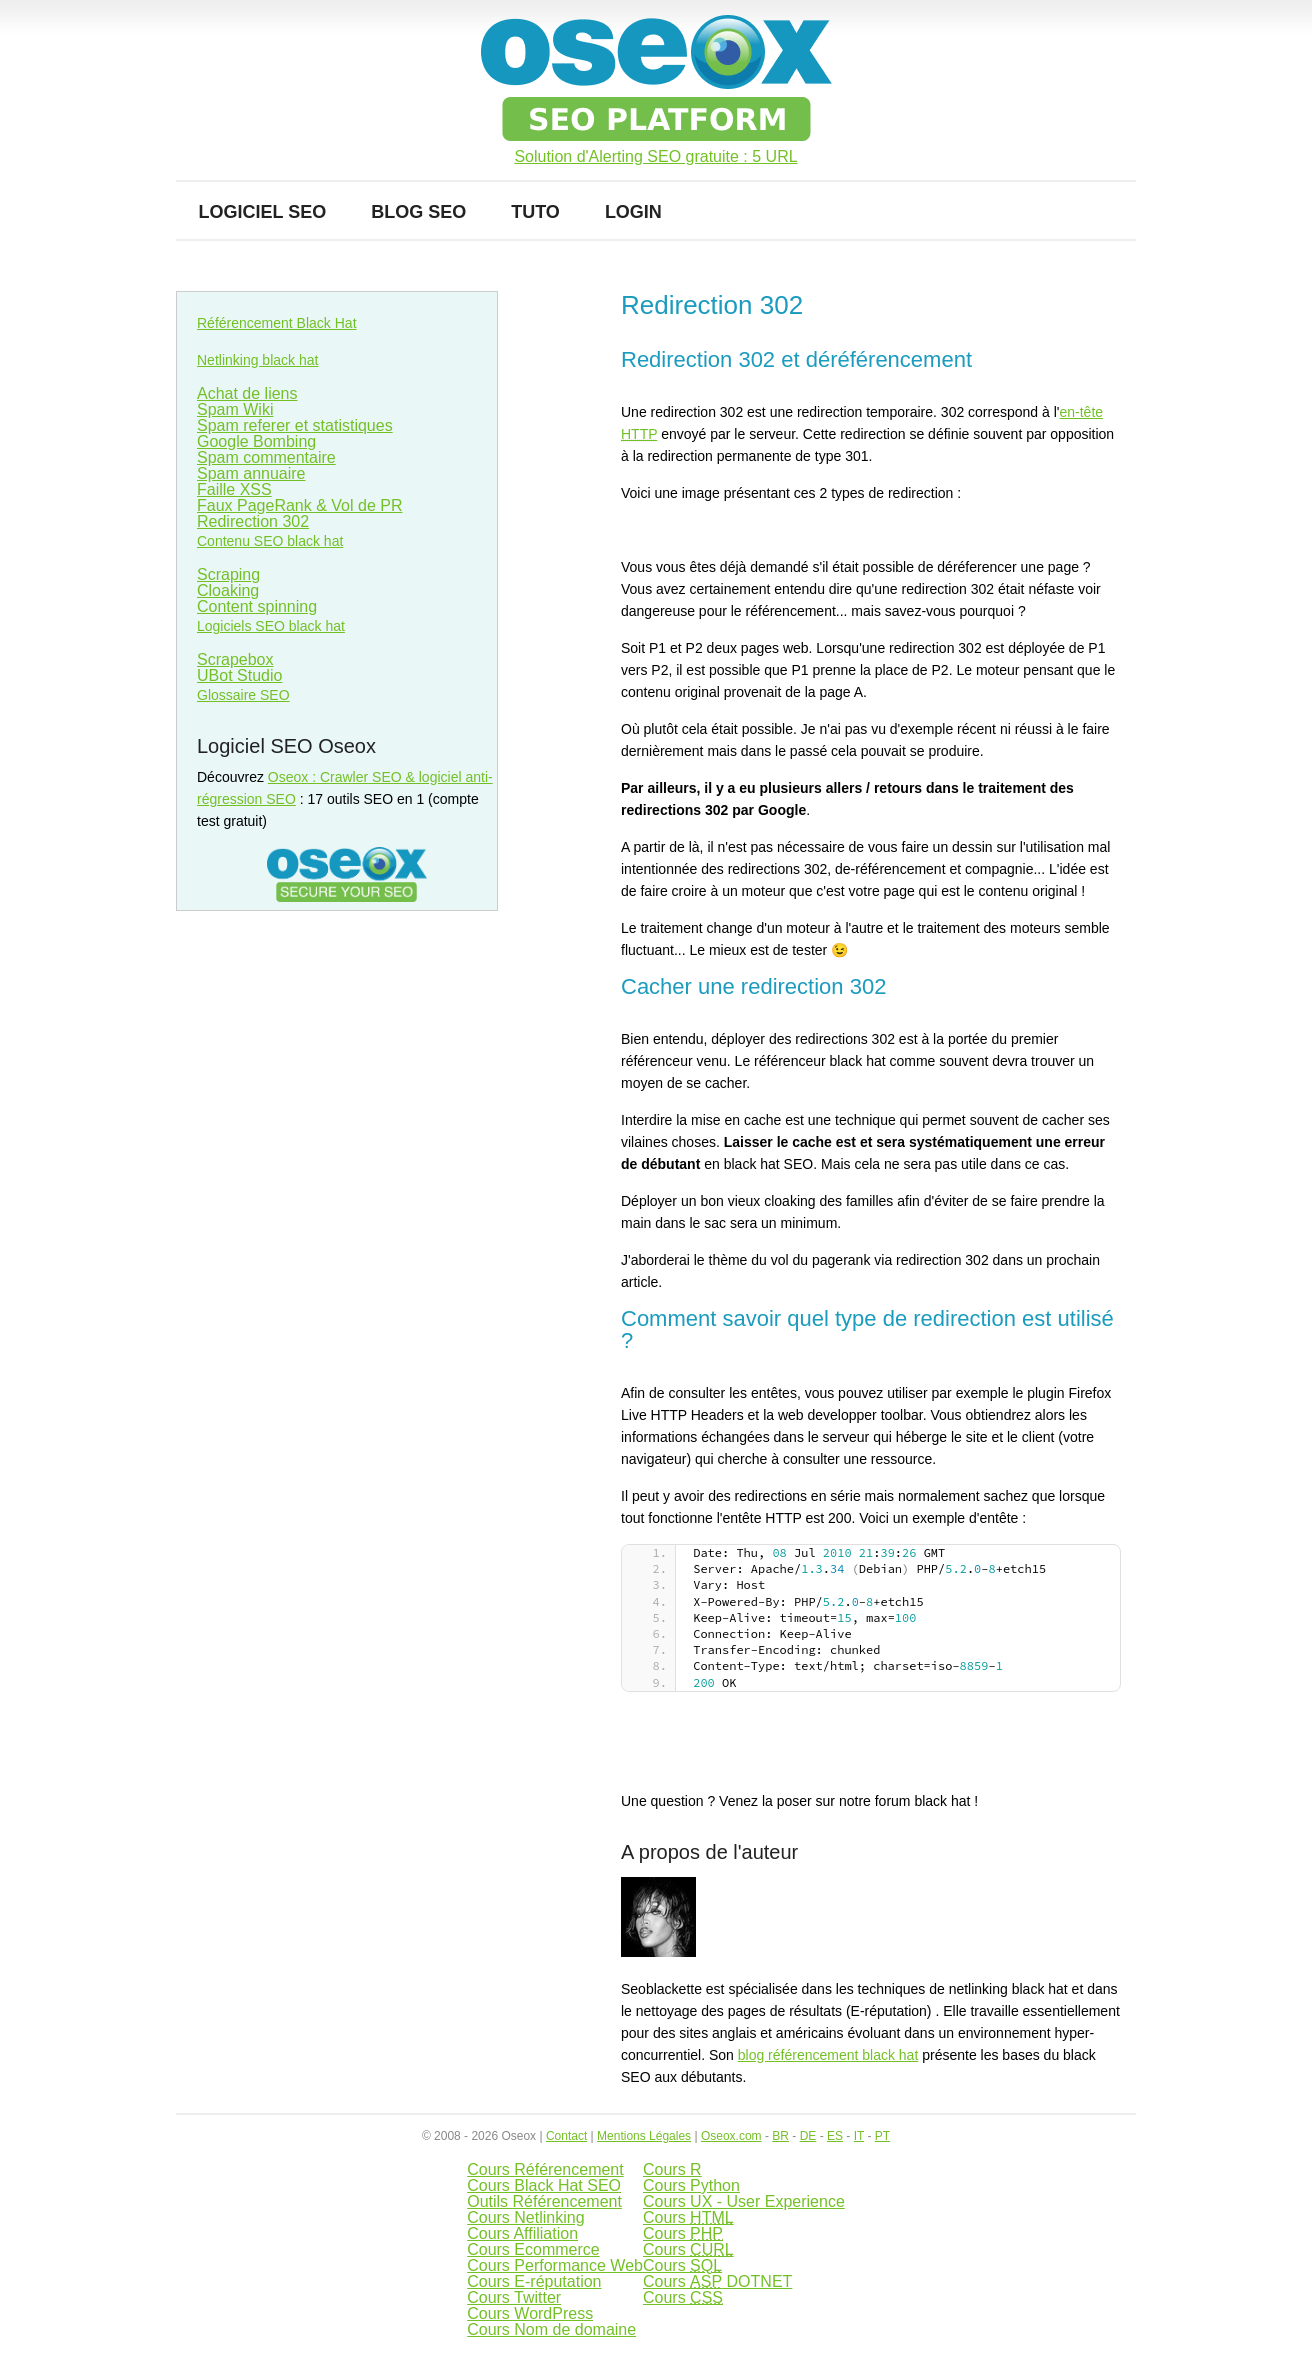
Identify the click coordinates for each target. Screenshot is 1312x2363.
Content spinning (257, 606)
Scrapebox (235, 659)
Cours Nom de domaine (551, 2329)
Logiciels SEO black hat (271, 626)
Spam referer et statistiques (295, 425)
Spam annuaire (251, 473)
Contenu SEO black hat (270, 541)
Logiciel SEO (263, 212)
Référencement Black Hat (277, 323)
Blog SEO (418, 212)
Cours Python (691, 2185)
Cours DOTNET (717, 2281)
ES (835, 2136)
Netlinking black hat (257, 360)
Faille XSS (234, 489)
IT (859, 2136)
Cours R (672, 2169)
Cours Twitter (514, 2297)
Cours (688, 2217)
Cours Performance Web (555, 2265)
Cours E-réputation (534, 2281)
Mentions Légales (644, 2136)
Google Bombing (256, 441)
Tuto (535, 212)
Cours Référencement (545, 2169)
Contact (566, 2136)
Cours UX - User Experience (744, 2201)
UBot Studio (239, 675)
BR (780, 2136)
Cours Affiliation (522, 2233)
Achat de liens (247, 393)
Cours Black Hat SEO (544, 2185)
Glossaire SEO (243, 695)
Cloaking (228, 590)
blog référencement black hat (828, 2055)
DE (808, 2136)
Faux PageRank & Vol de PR (299, 505)
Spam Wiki (235, 409)
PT (882, 2136)
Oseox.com (731, 2136)
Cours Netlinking (525, 2217)
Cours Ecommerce (533, 2249)
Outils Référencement (544, 2201)
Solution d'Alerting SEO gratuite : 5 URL (655, 157)
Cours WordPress (530, 2313)
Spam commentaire (266, 457)
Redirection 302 (253, 521)
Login (633, 212)
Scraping (228, 574)
